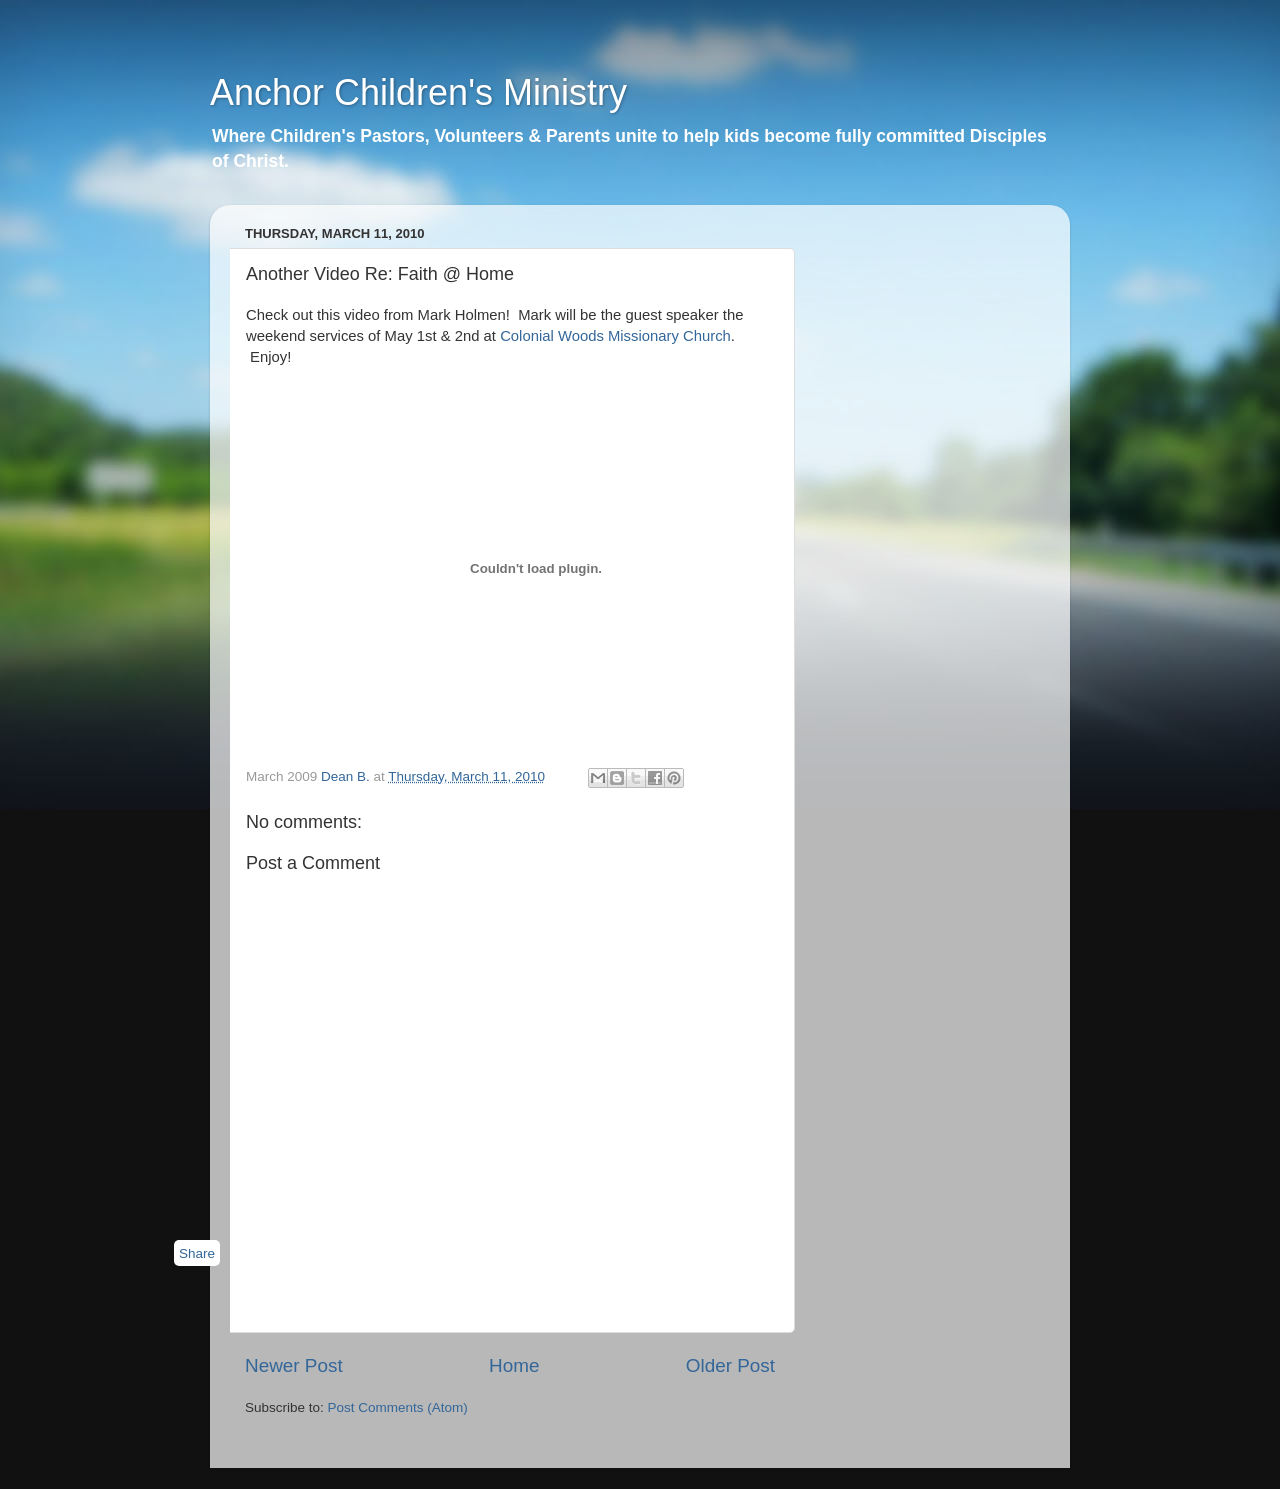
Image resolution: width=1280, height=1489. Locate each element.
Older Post (730, 1365)
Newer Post (294, 1365)
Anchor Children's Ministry (418, 92)
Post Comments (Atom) (398, 1407)
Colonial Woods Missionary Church (615, 336)
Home (514, 1365)
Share (197, 1253)
